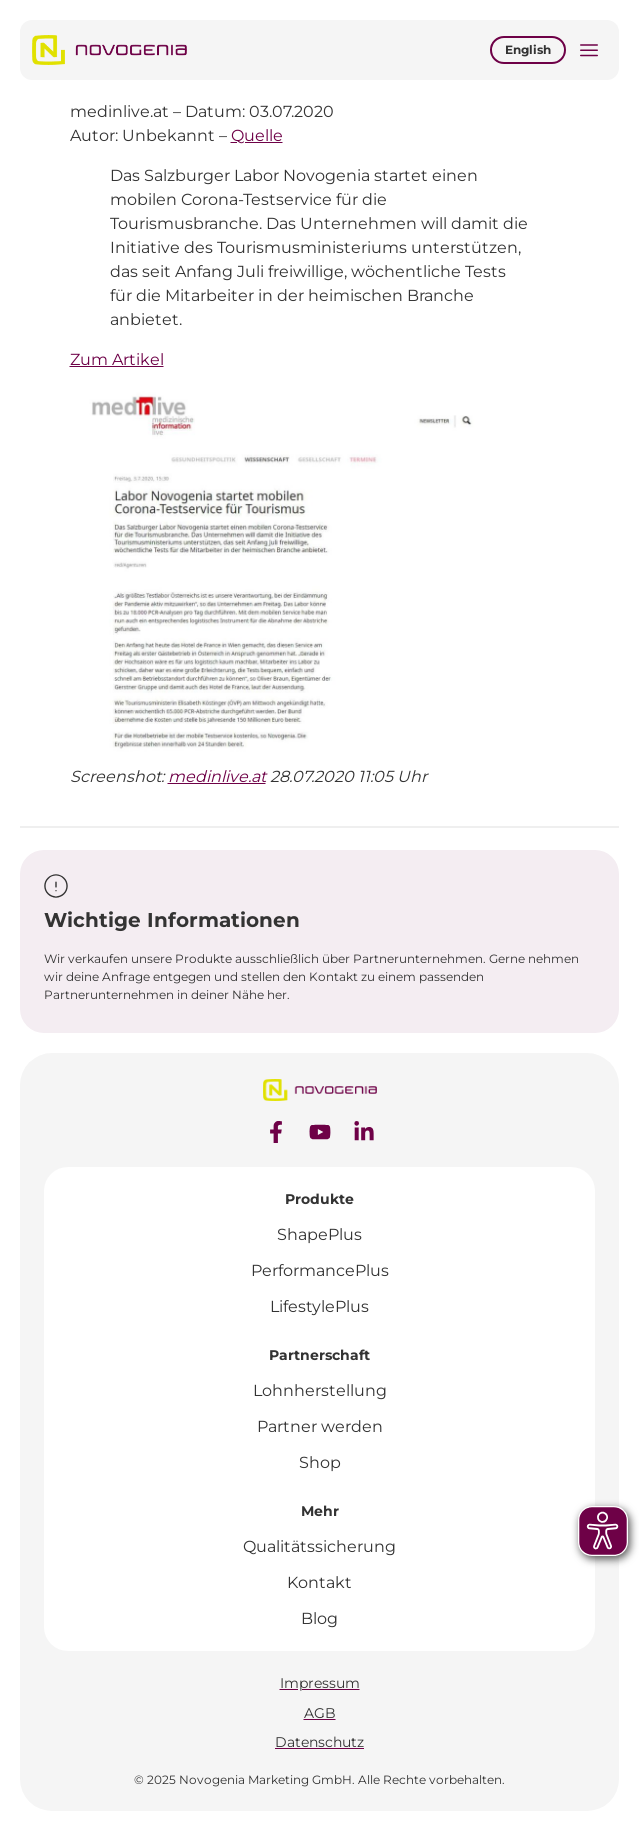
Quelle (257, 135)
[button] (589, 52)
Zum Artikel (117, 359)
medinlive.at (217, 776)
